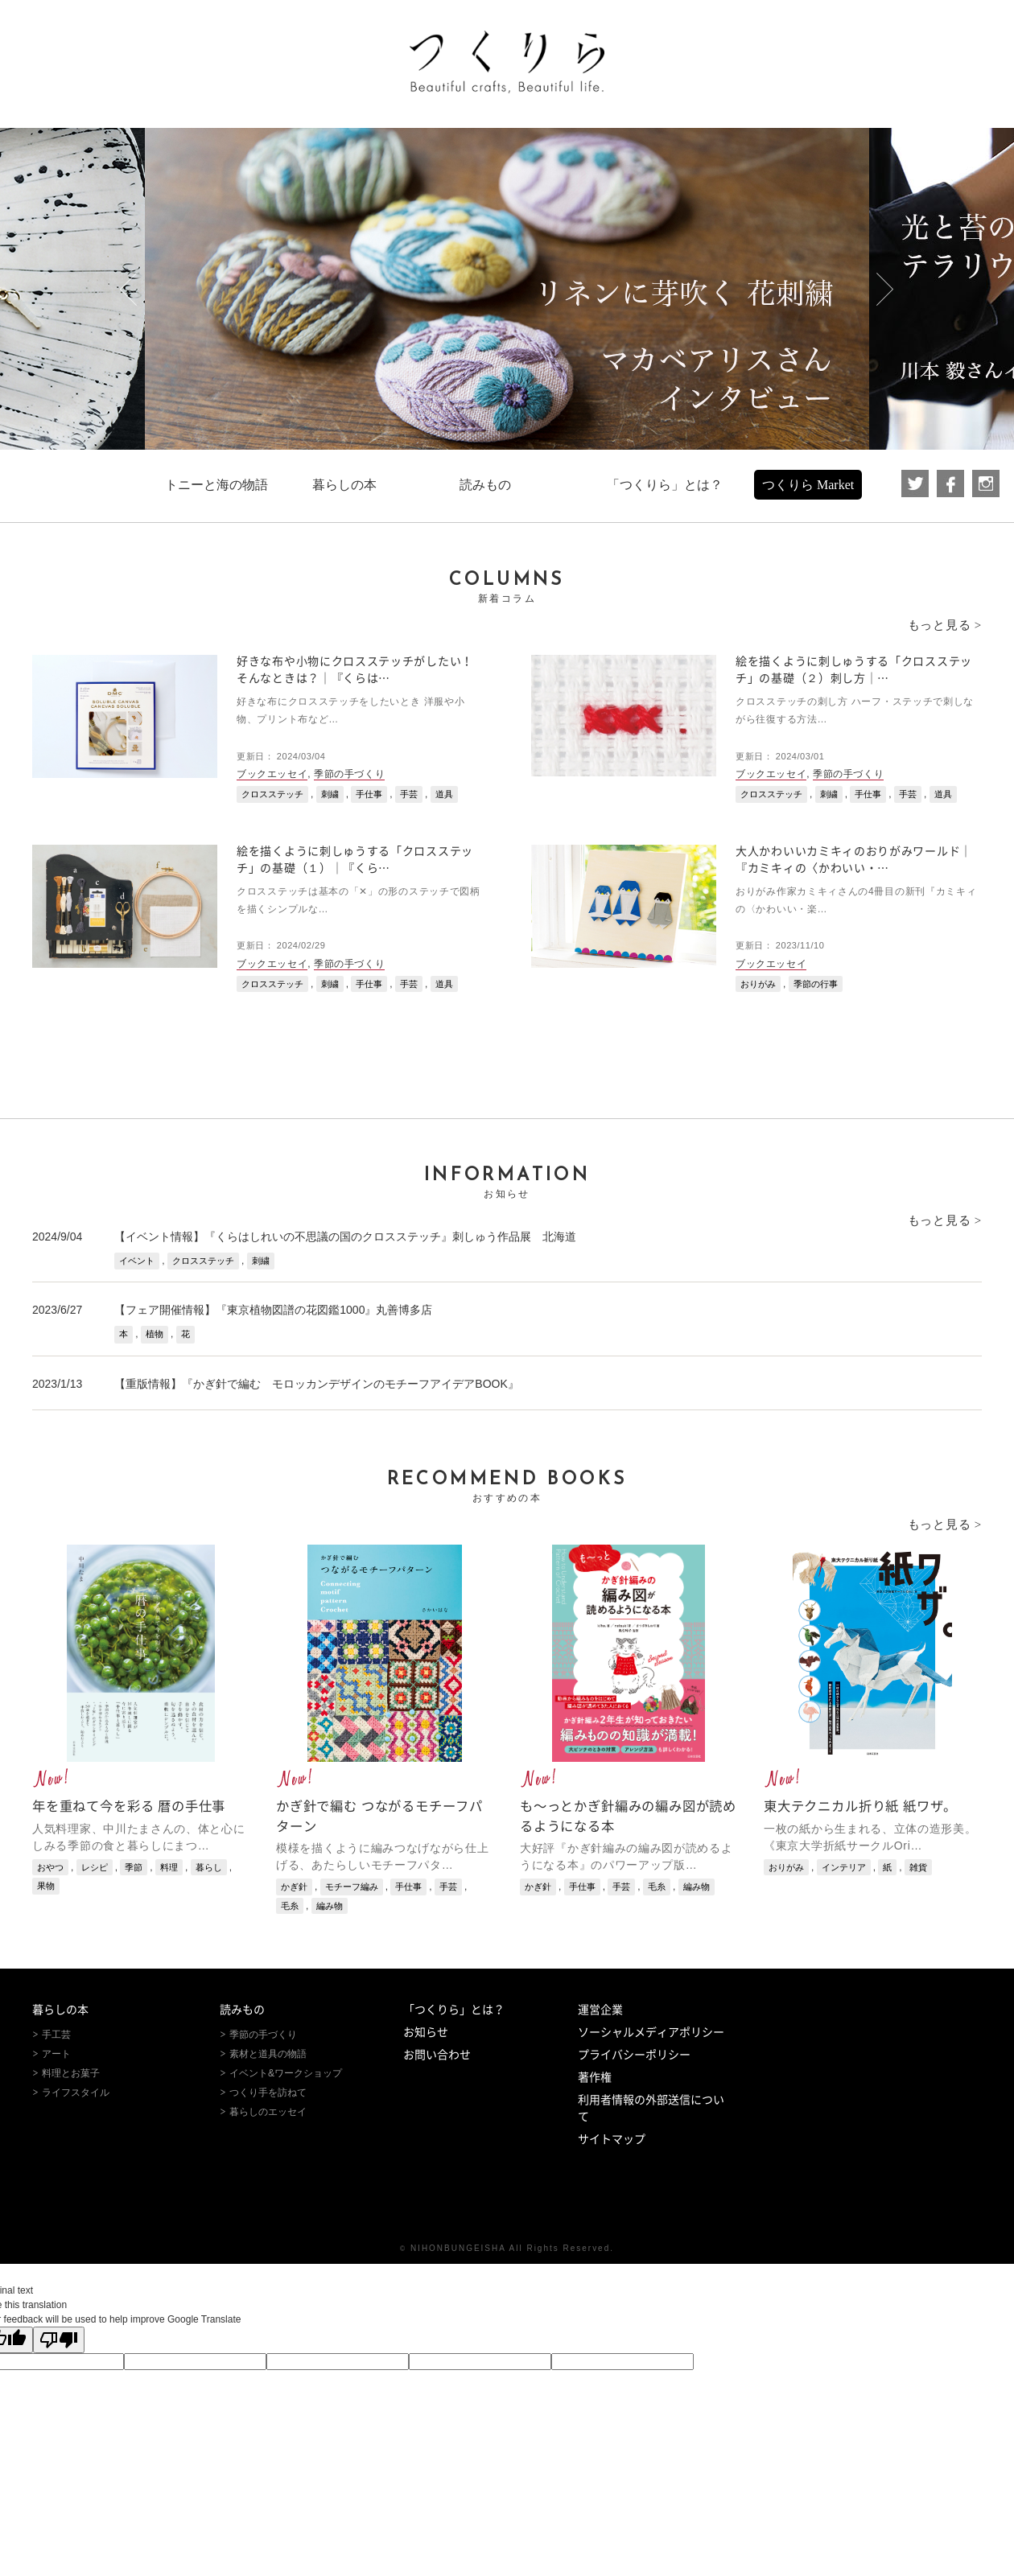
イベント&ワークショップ (285, 2073)
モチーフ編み (351, 1886)
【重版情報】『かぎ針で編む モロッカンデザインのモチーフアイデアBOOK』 (316, 1383)
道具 (444, 794)
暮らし (209, 1867)
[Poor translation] (58, 2340)
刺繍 (330, 794)
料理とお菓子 (71, 2073)
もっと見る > (945, 625)
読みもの (242, 2009)
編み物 (329, 1906)
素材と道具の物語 (268, 2054)
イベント (137, 1260)
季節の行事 (815, 984)
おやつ (50, 1867)
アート (56, 2054)
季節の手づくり (349, 774)
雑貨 (918, 1867)
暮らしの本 (60, 2009)
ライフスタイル (75, 2092)
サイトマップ (611, 2139)
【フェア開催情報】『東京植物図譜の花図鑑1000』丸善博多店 (273, 1309)
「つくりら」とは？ (454, 2009)
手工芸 (56, 2034)
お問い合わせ (437, 2054)
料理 (169, 1867)
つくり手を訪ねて (268, 2092)
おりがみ (758, 984)
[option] (507, 289)
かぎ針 (294, 1886)
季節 (133, 1867)
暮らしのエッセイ (268, 2111)
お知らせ (425, 2032)
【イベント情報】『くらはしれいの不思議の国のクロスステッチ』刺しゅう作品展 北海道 (345, 1236)
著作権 (595, 2077)
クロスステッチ (272, 794)
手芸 (409, 794)
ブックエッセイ (272, 774)
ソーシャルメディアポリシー (651, 2032)
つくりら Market (808, 485)
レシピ (94, 1867)
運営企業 (600, 2009)
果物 (46, 1886)
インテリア (844, 1867)
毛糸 (290, 1906)
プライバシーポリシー (634, 2054)
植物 (154, 1334)
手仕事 (369, 794)
